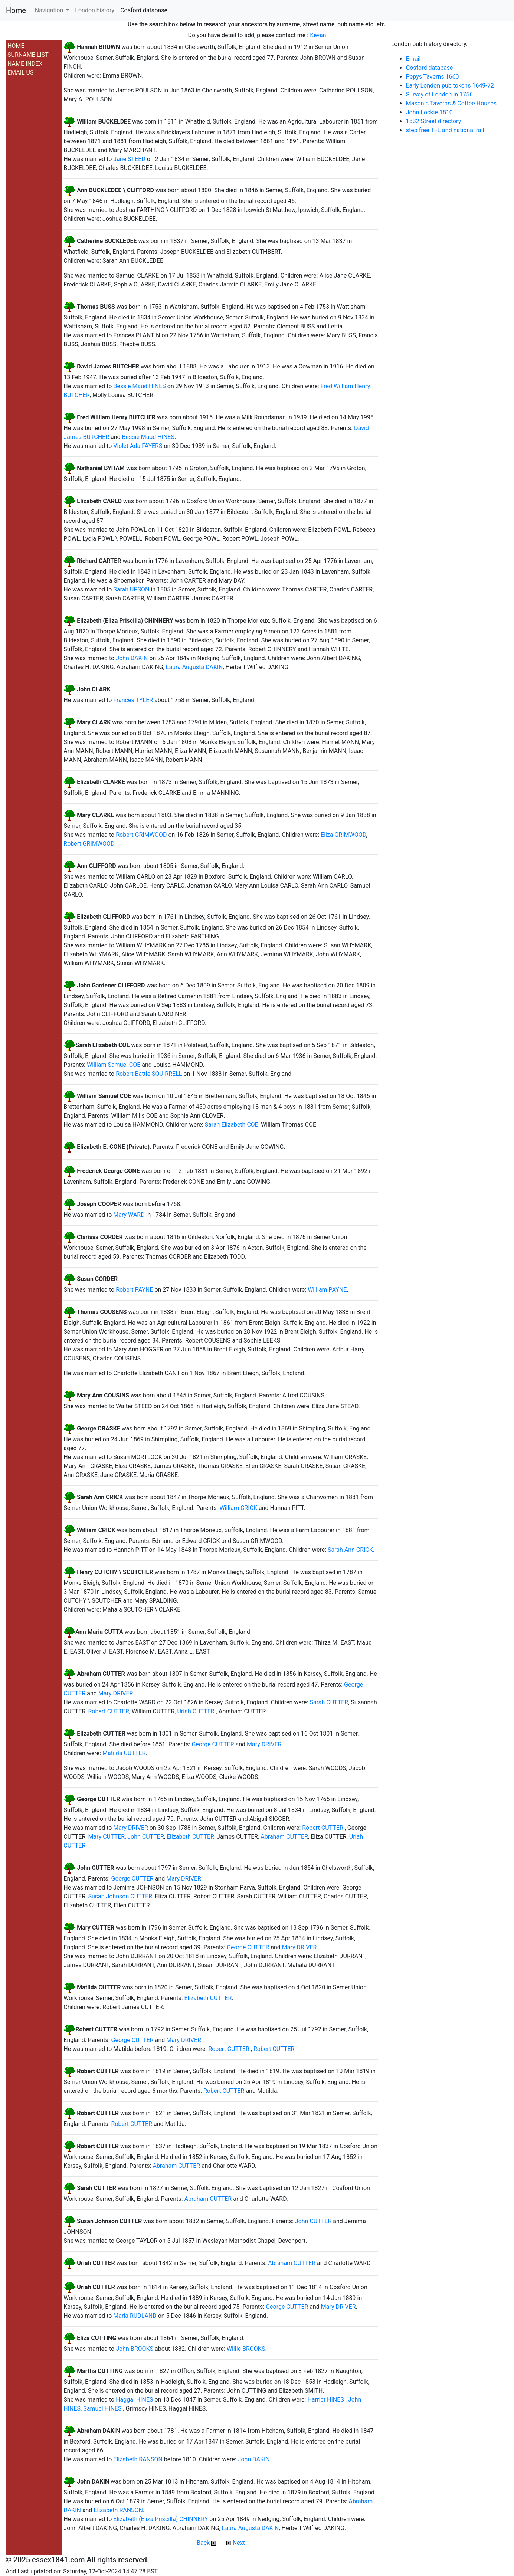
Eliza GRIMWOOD (343, 834)
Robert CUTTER (108, 1711)
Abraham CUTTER (284, 1836)
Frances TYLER (133, 700)
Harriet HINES (325, 2399)
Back (206, 2542)
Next (235, 2542)
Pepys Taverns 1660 (432, 76)
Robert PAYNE (134, 1289)
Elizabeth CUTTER (190, 1836)
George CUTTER (212, 1744)
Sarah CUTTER (329, 1702)
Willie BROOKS (246, 2348)
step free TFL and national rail (445, 130)
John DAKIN (132, 658)
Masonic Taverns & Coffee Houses (451, 103)
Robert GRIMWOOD (141, 834)
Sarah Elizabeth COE (231, 1124)
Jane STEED (129, 159)
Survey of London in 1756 (439, 94)
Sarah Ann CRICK (350, 1549)
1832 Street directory (433, 121)
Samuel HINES (102, 2408)
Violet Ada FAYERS (137, 445)
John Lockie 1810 (429, 112)
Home (16, 10)
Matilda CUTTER (123, 1753)
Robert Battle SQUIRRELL (149, 1073)
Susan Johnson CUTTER (120, 1896)
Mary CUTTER (106, 1836)
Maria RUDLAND (135, 2315)
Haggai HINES (134, 2399)
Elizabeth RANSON (138, 2459)
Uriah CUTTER (195, 1711)
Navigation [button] (50, 10)
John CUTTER (145, 1836)
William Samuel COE (113, 1064)
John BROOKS (134, 2348)
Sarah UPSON (131, 589)
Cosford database (143, 10)
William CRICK (238, 1507)
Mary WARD (128, 1214)
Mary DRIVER (115, 1693)
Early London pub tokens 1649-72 (450, 85)
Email (413, 58)
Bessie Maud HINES (139, 386)
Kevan (318, 35)
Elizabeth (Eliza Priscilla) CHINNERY (160, 2519)
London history (94, 10)
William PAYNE (327, 1289)
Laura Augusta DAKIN (194, 667)
